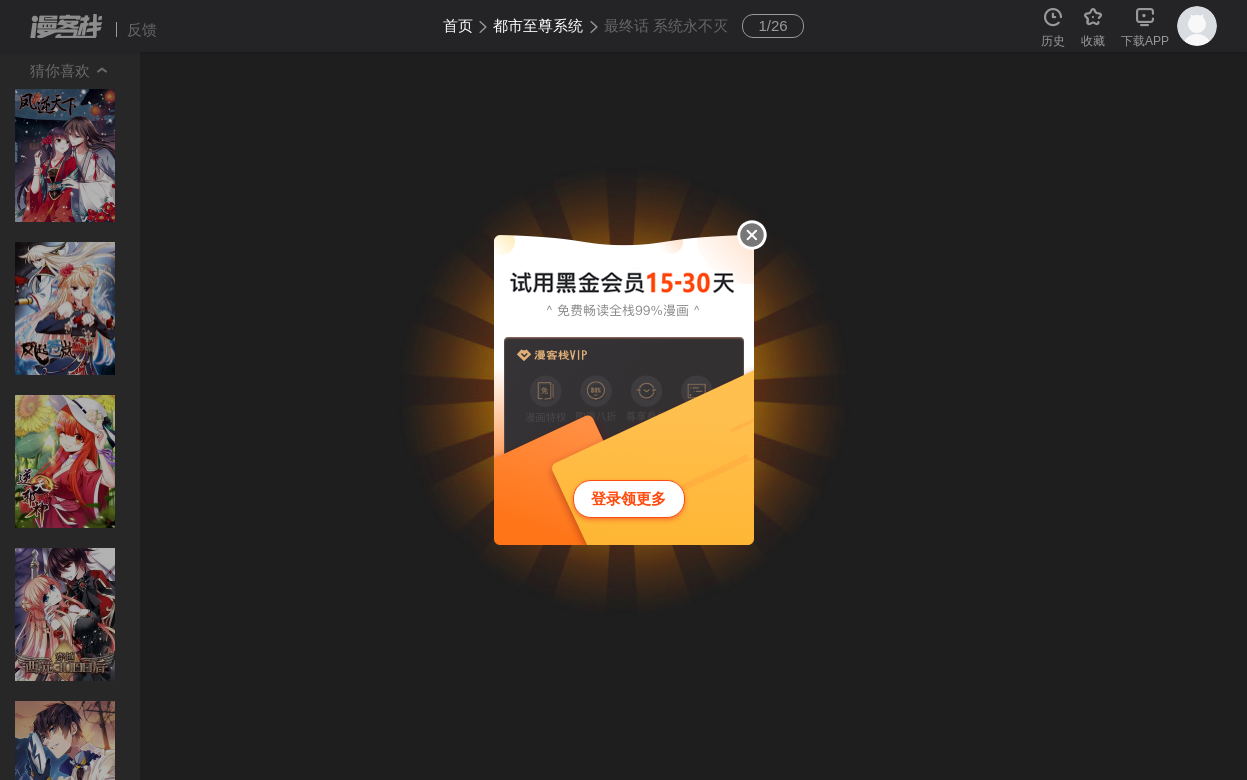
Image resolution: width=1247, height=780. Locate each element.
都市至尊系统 (538, 25)
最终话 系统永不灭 (666, 25)
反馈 (142, 29)
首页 (458, 25)
